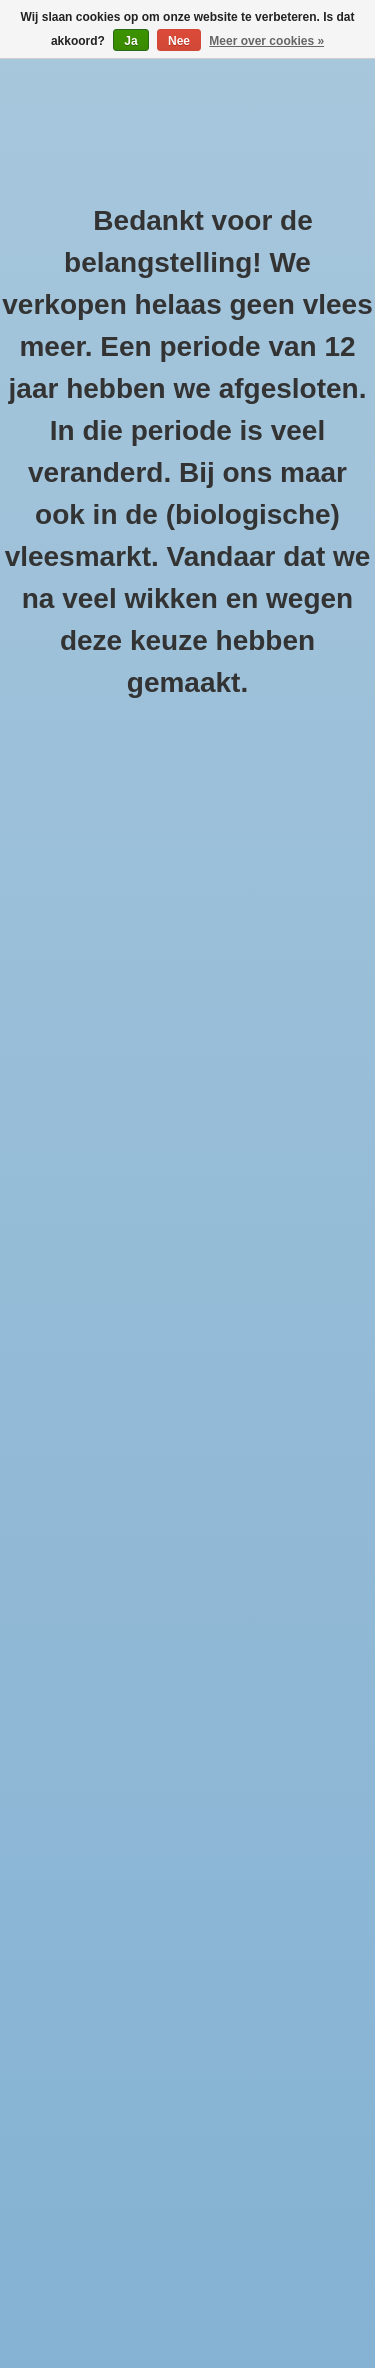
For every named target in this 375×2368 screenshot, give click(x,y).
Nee (179, 41)
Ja (130, 41)
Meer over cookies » (266, 41)
